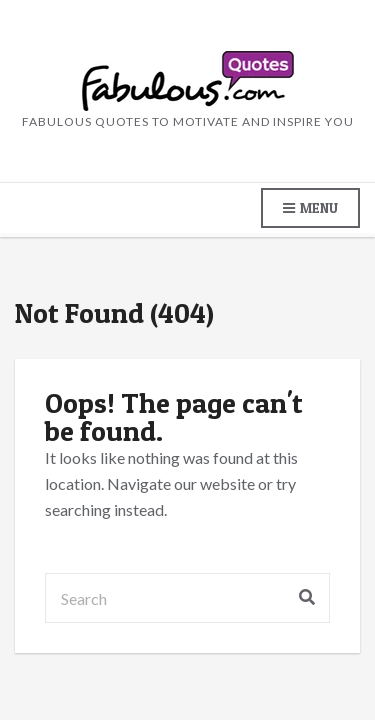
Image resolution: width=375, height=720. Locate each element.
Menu (310, 208)
